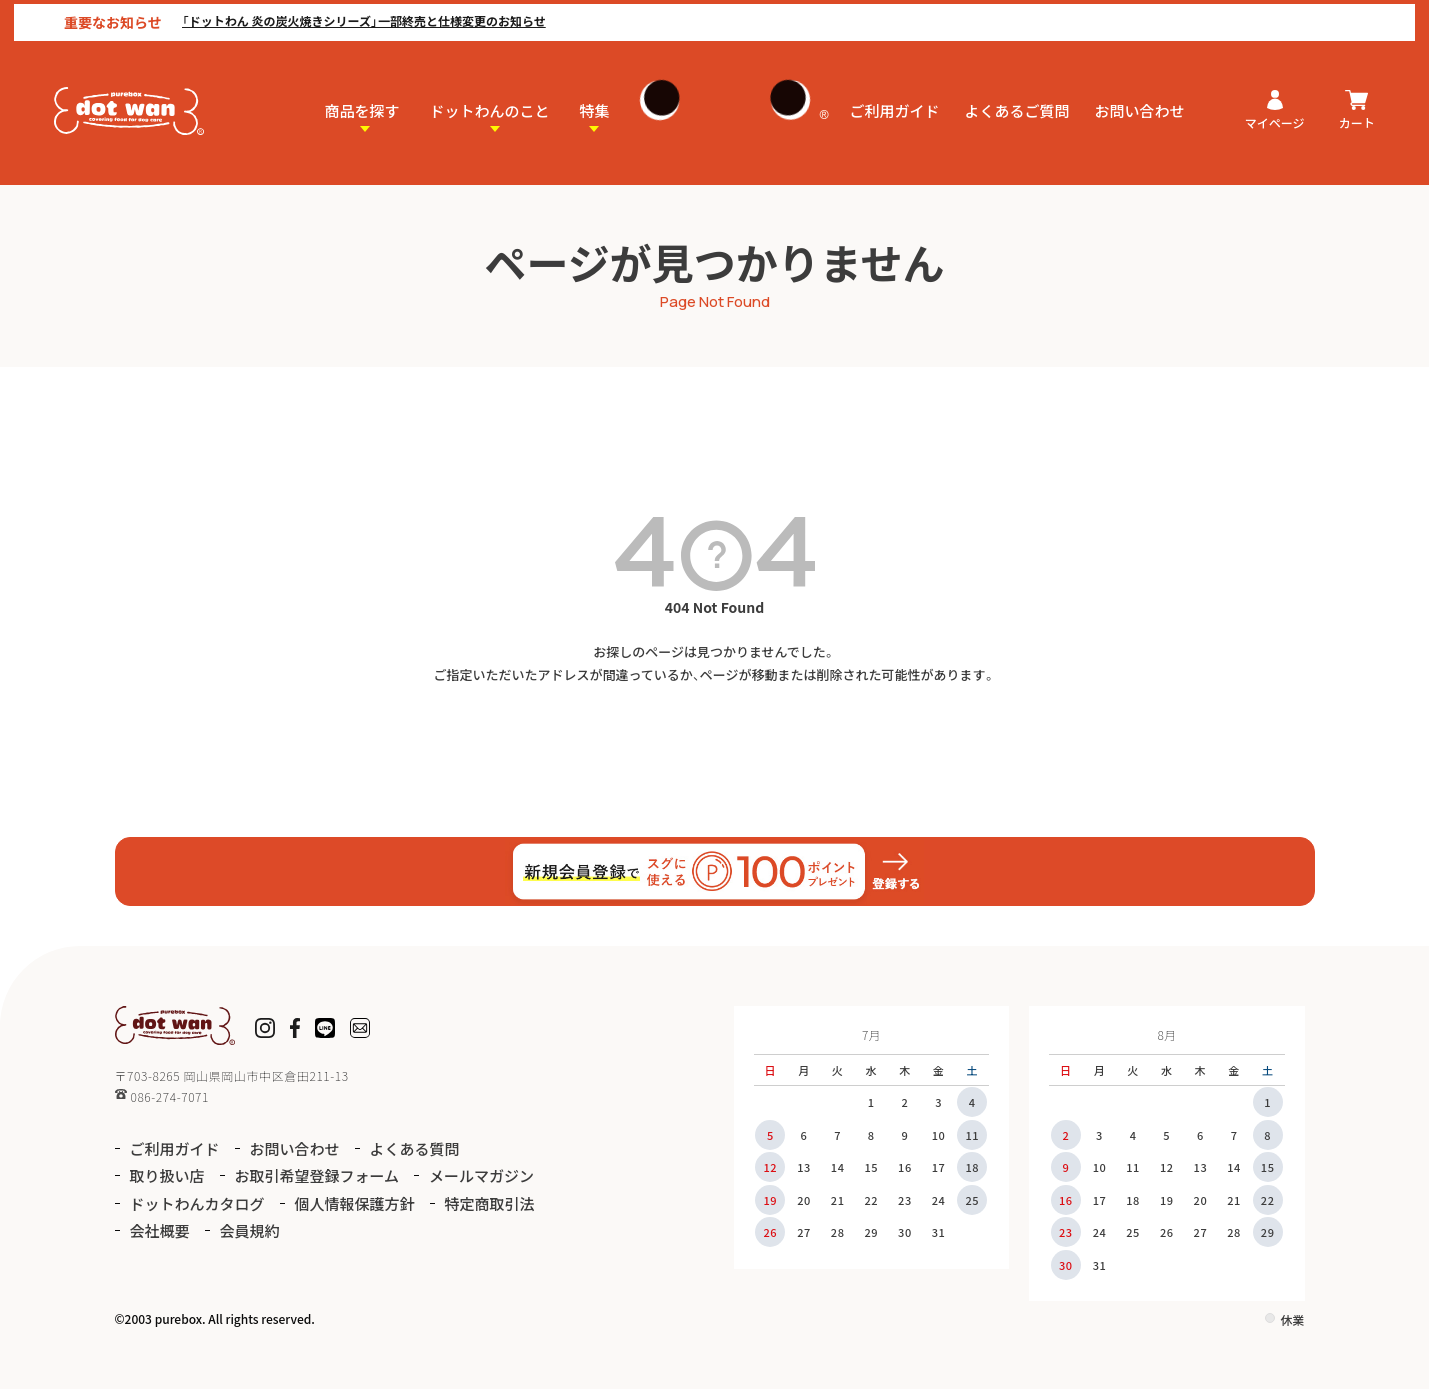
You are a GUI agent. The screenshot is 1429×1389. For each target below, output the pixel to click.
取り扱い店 (167, 1175)
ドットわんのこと (490, 106)
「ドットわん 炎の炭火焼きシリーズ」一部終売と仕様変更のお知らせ (350, 16)
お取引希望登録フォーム (317, 1175)
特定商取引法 (490, 1203)
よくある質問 (415, 1148)
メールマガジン (481, 1175)
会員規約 (250, 1230)
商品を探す (362, 106)
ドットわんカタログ (197, 1203)
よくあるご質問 (1017, 106)
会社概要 (160, 1230)
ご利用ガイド (895, 106)
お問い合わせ (1140, 106)
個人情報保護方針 (355, 1203)
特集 (595, 106)
